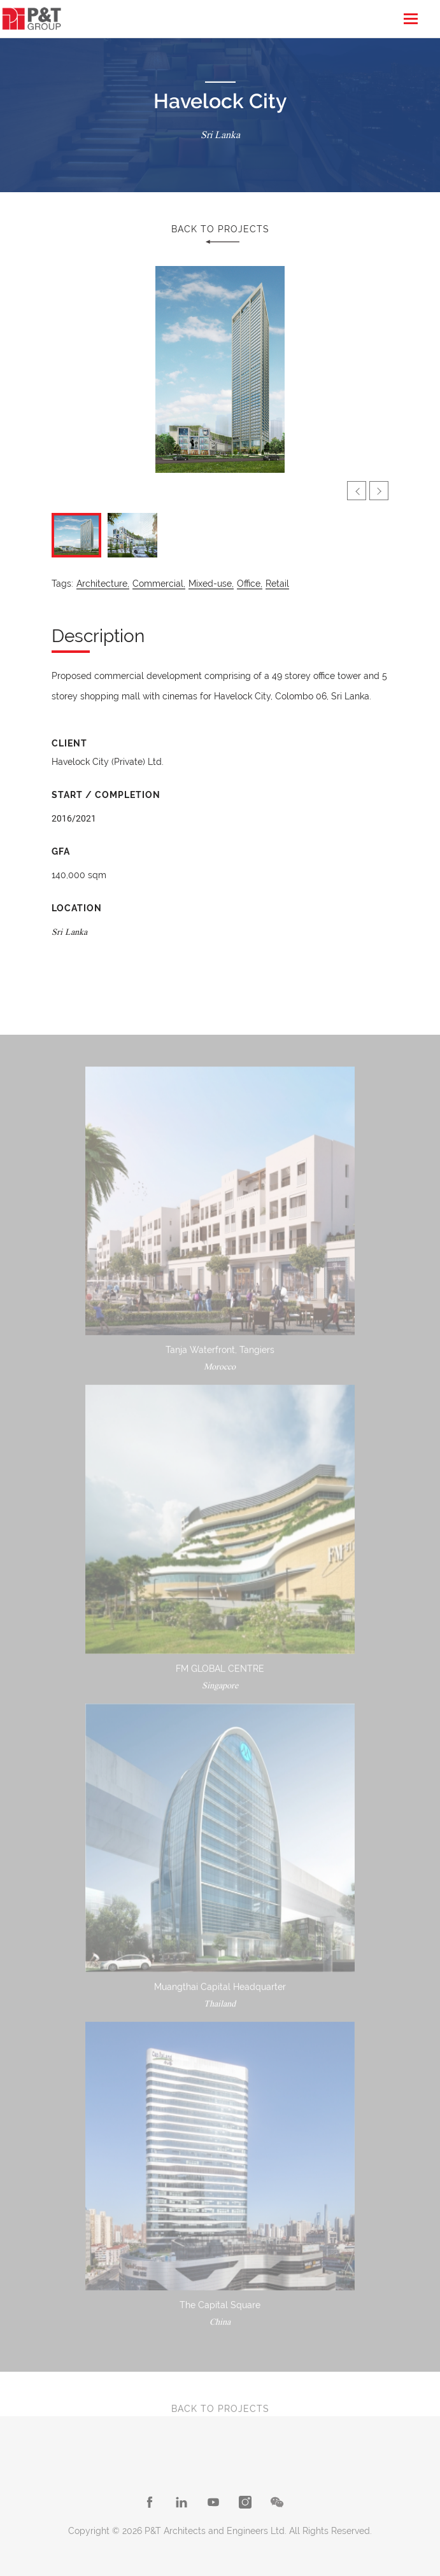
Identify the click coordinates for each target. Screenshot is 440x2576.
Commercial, (158, 583)
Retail (277, 583)
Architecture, (102, 583)
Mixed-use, (211, 583)
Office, (249, 583)
